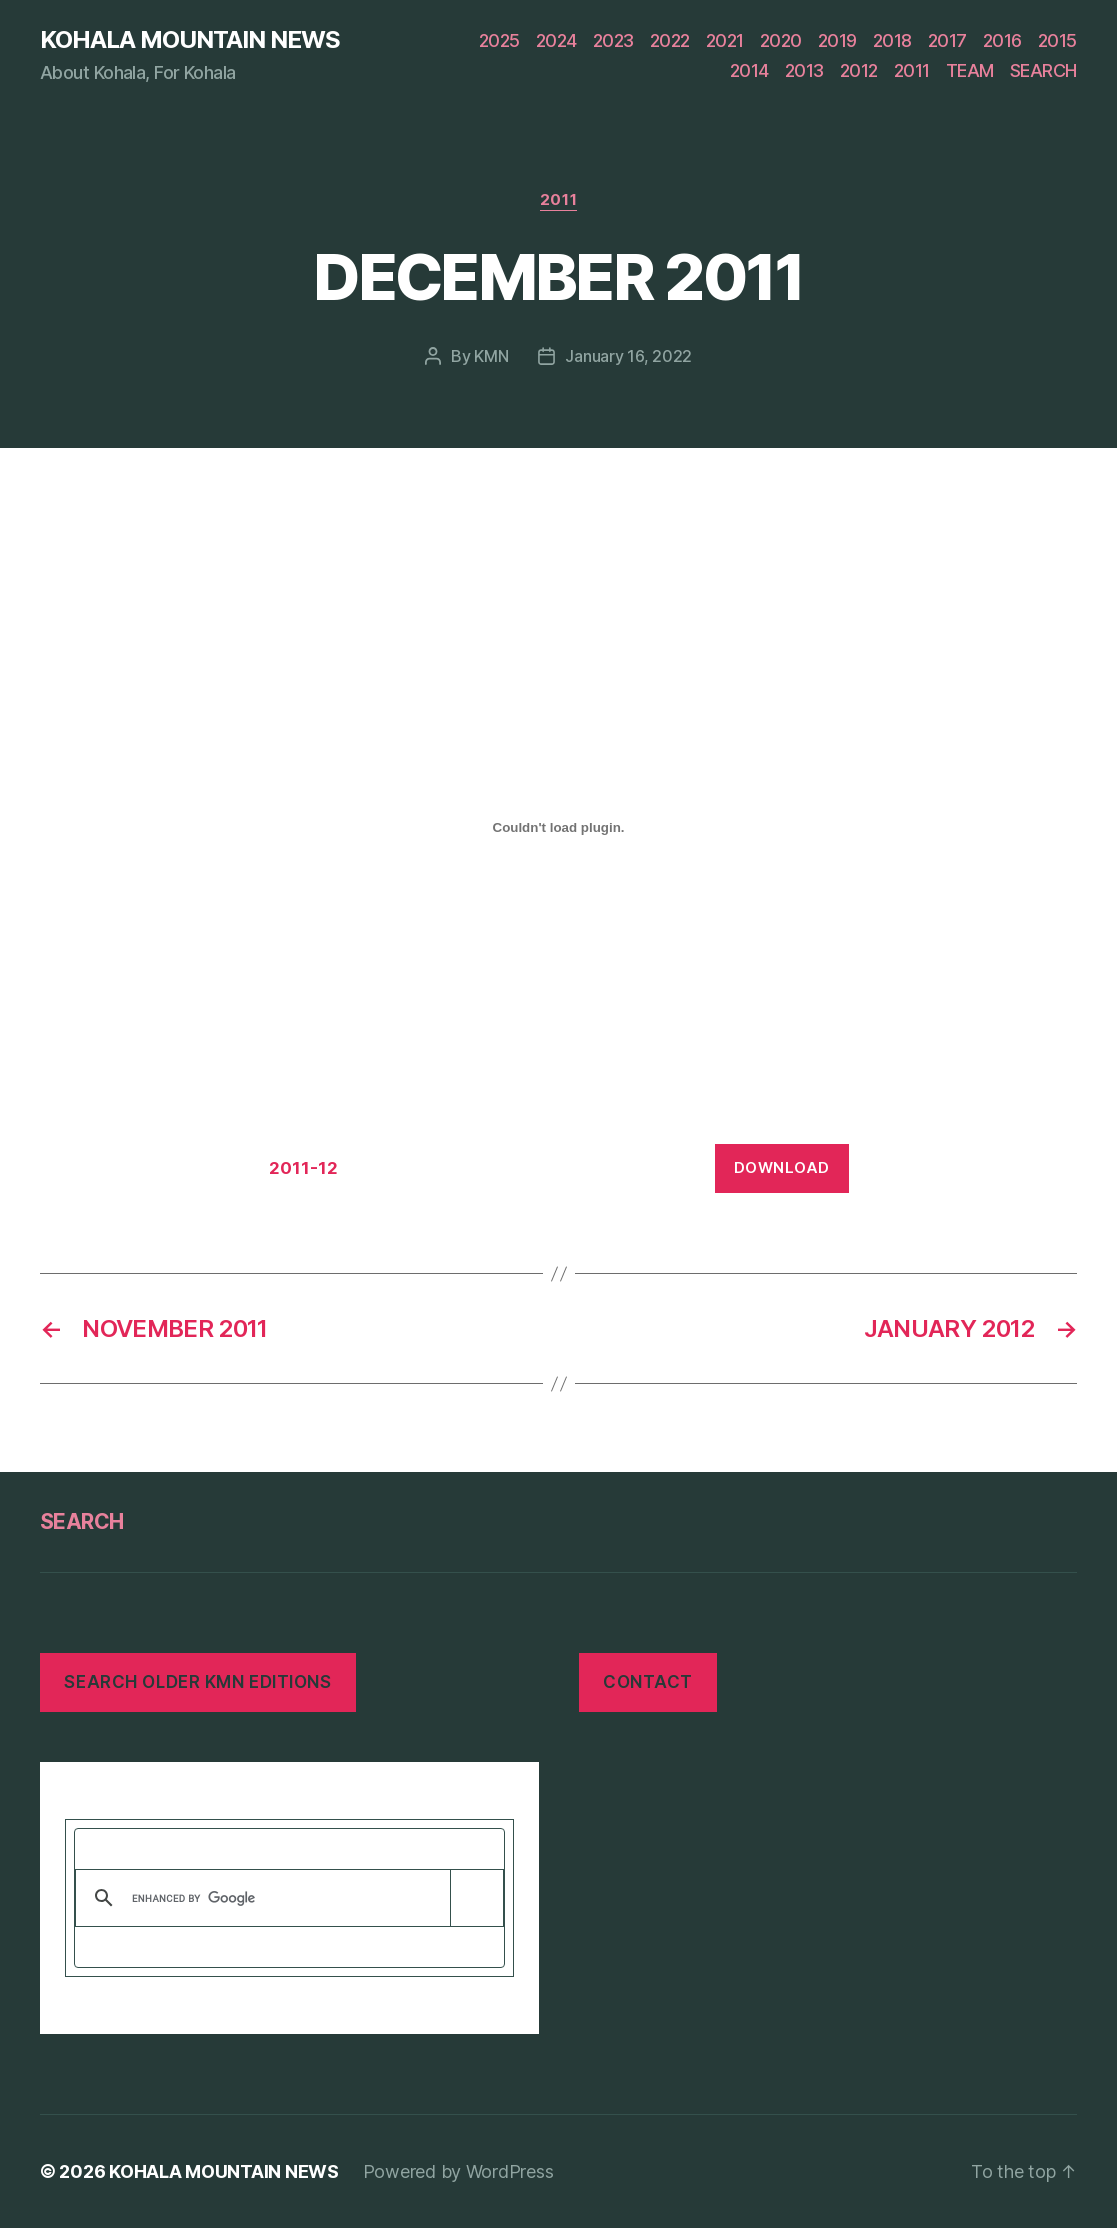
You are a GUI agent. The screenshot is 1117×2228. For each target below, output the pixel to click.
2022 (670, 40)
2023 (613, 40)
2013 (804, 70)
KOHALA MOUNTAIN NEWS (190, 40)
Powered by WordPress (458, 2171)
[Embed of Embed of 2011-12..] (559, 828)
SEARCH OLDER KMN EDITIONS (197, 1682)
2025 (499, 40)
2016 (1002, 40)
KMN (491, 356)
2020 (781, 40)
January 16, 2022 (628, 356)
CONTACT (648, 1682)
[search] (286, 1898)
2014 (749, 70)
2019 (837, 40)
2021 (725, 40)
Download (782, 1167)
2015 (1057, 40)
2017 (947, 40)
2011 (912, 70)
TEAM (970, 70)
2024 (556, 40)
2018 (892, 40)
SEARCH (1043, 70)
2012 (859, 70)
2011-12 (303, 1168)
